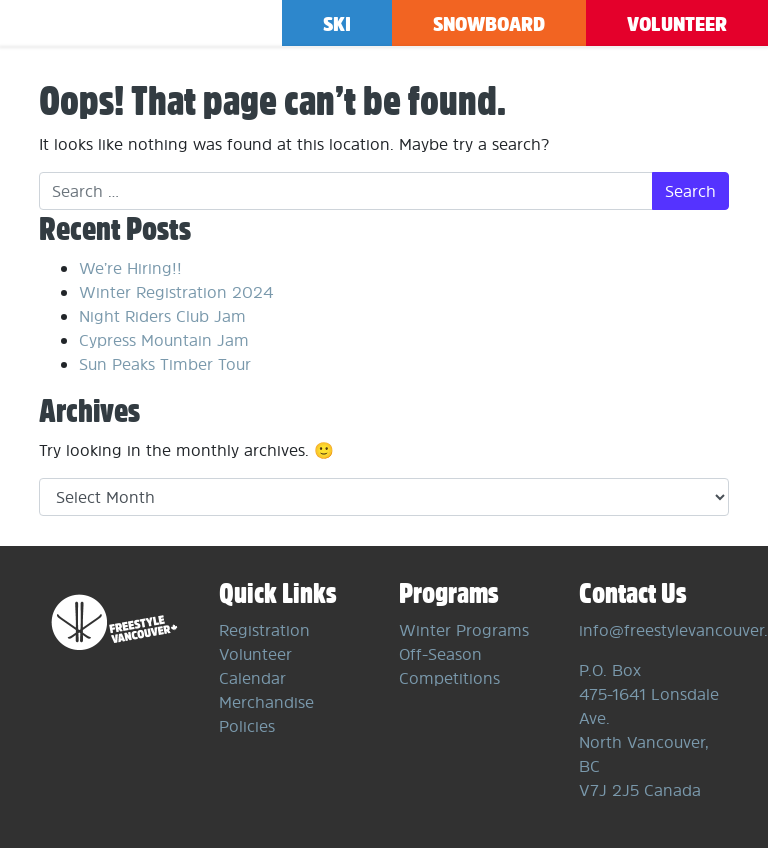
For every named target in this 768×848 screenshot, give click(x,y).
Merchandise (266, 702)
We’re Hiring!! (130, 268)
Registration (264, 630)
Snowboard (489, 23)
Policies (247, 726)
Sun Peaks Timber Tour (165, 364)
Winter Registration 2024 (176, 292)
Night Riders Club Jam (162, 316)
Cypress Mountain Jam (164, 340)
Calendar (252, 678)
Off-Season (440, 654)
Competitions (449, 678)
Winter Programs (464, 630)
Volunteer (677, 23)
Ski (337, 23)
